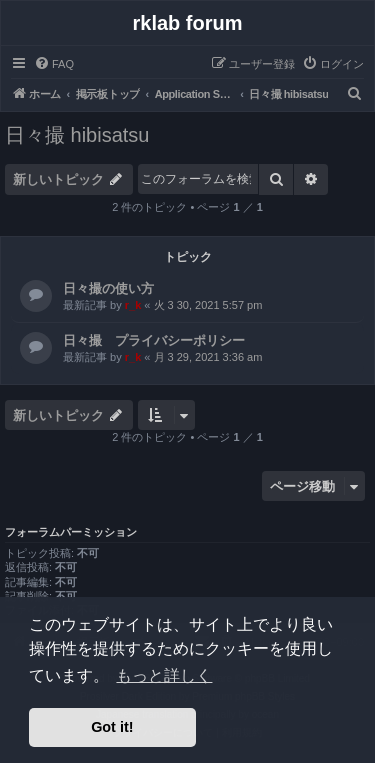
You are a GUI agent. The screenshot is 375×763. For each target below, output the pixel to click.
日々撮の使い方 (108, 288)
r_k (133, 305)
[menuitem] (54, 64)
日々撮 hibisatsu (77, 135)
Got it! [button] (112, 727)
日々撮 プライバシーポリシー (154, 340)
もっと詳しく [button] (164, 675)
